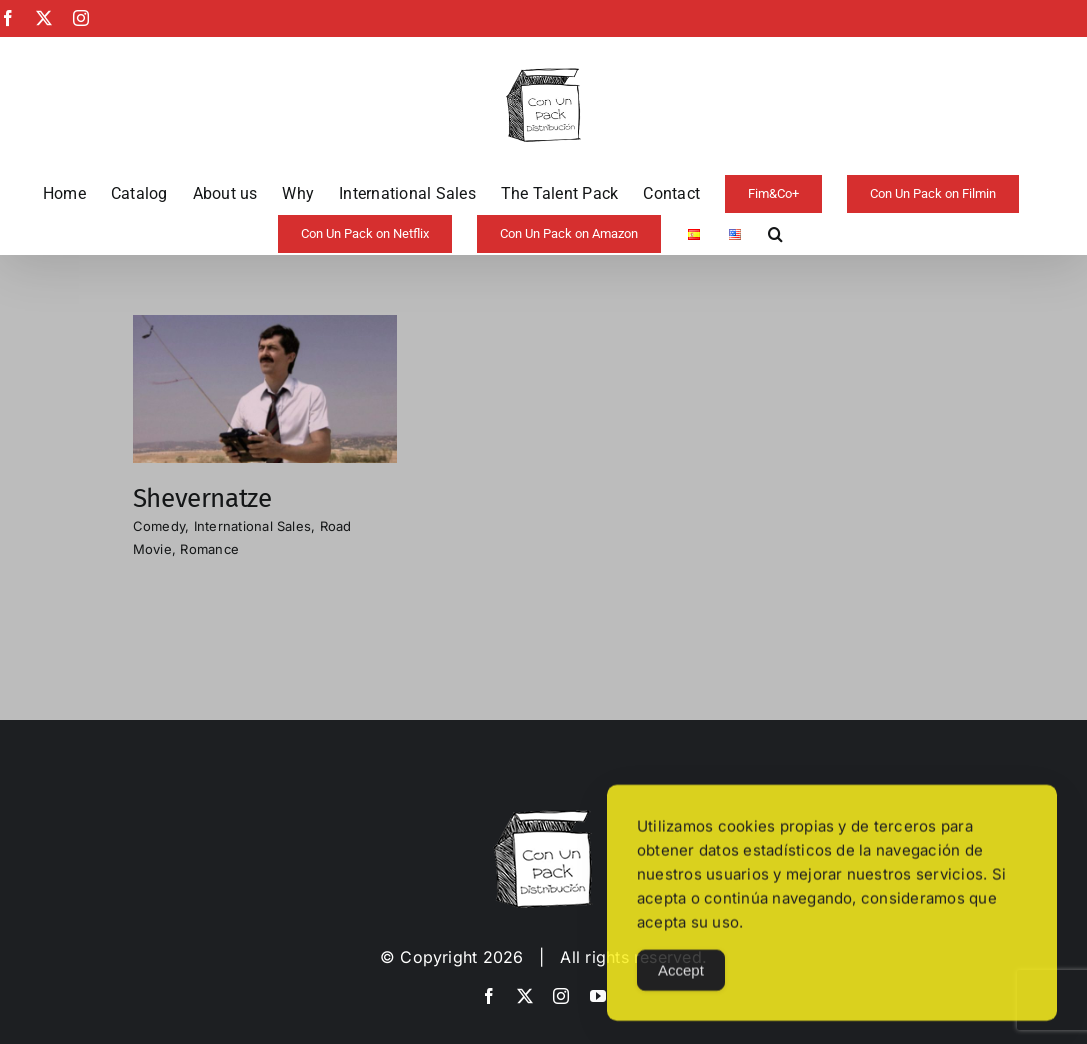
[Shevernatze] (265, 328)
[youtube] (598, 996)
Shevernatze (202, 498)
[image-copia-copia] (543, 818)
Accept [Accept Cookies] (681, 978)
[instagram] (561, 996)
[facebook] (489, 996)
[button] (775, 234)
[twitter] (525, 996)
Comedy (159, 526)
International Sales (253, 526)
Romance (209, 549)
